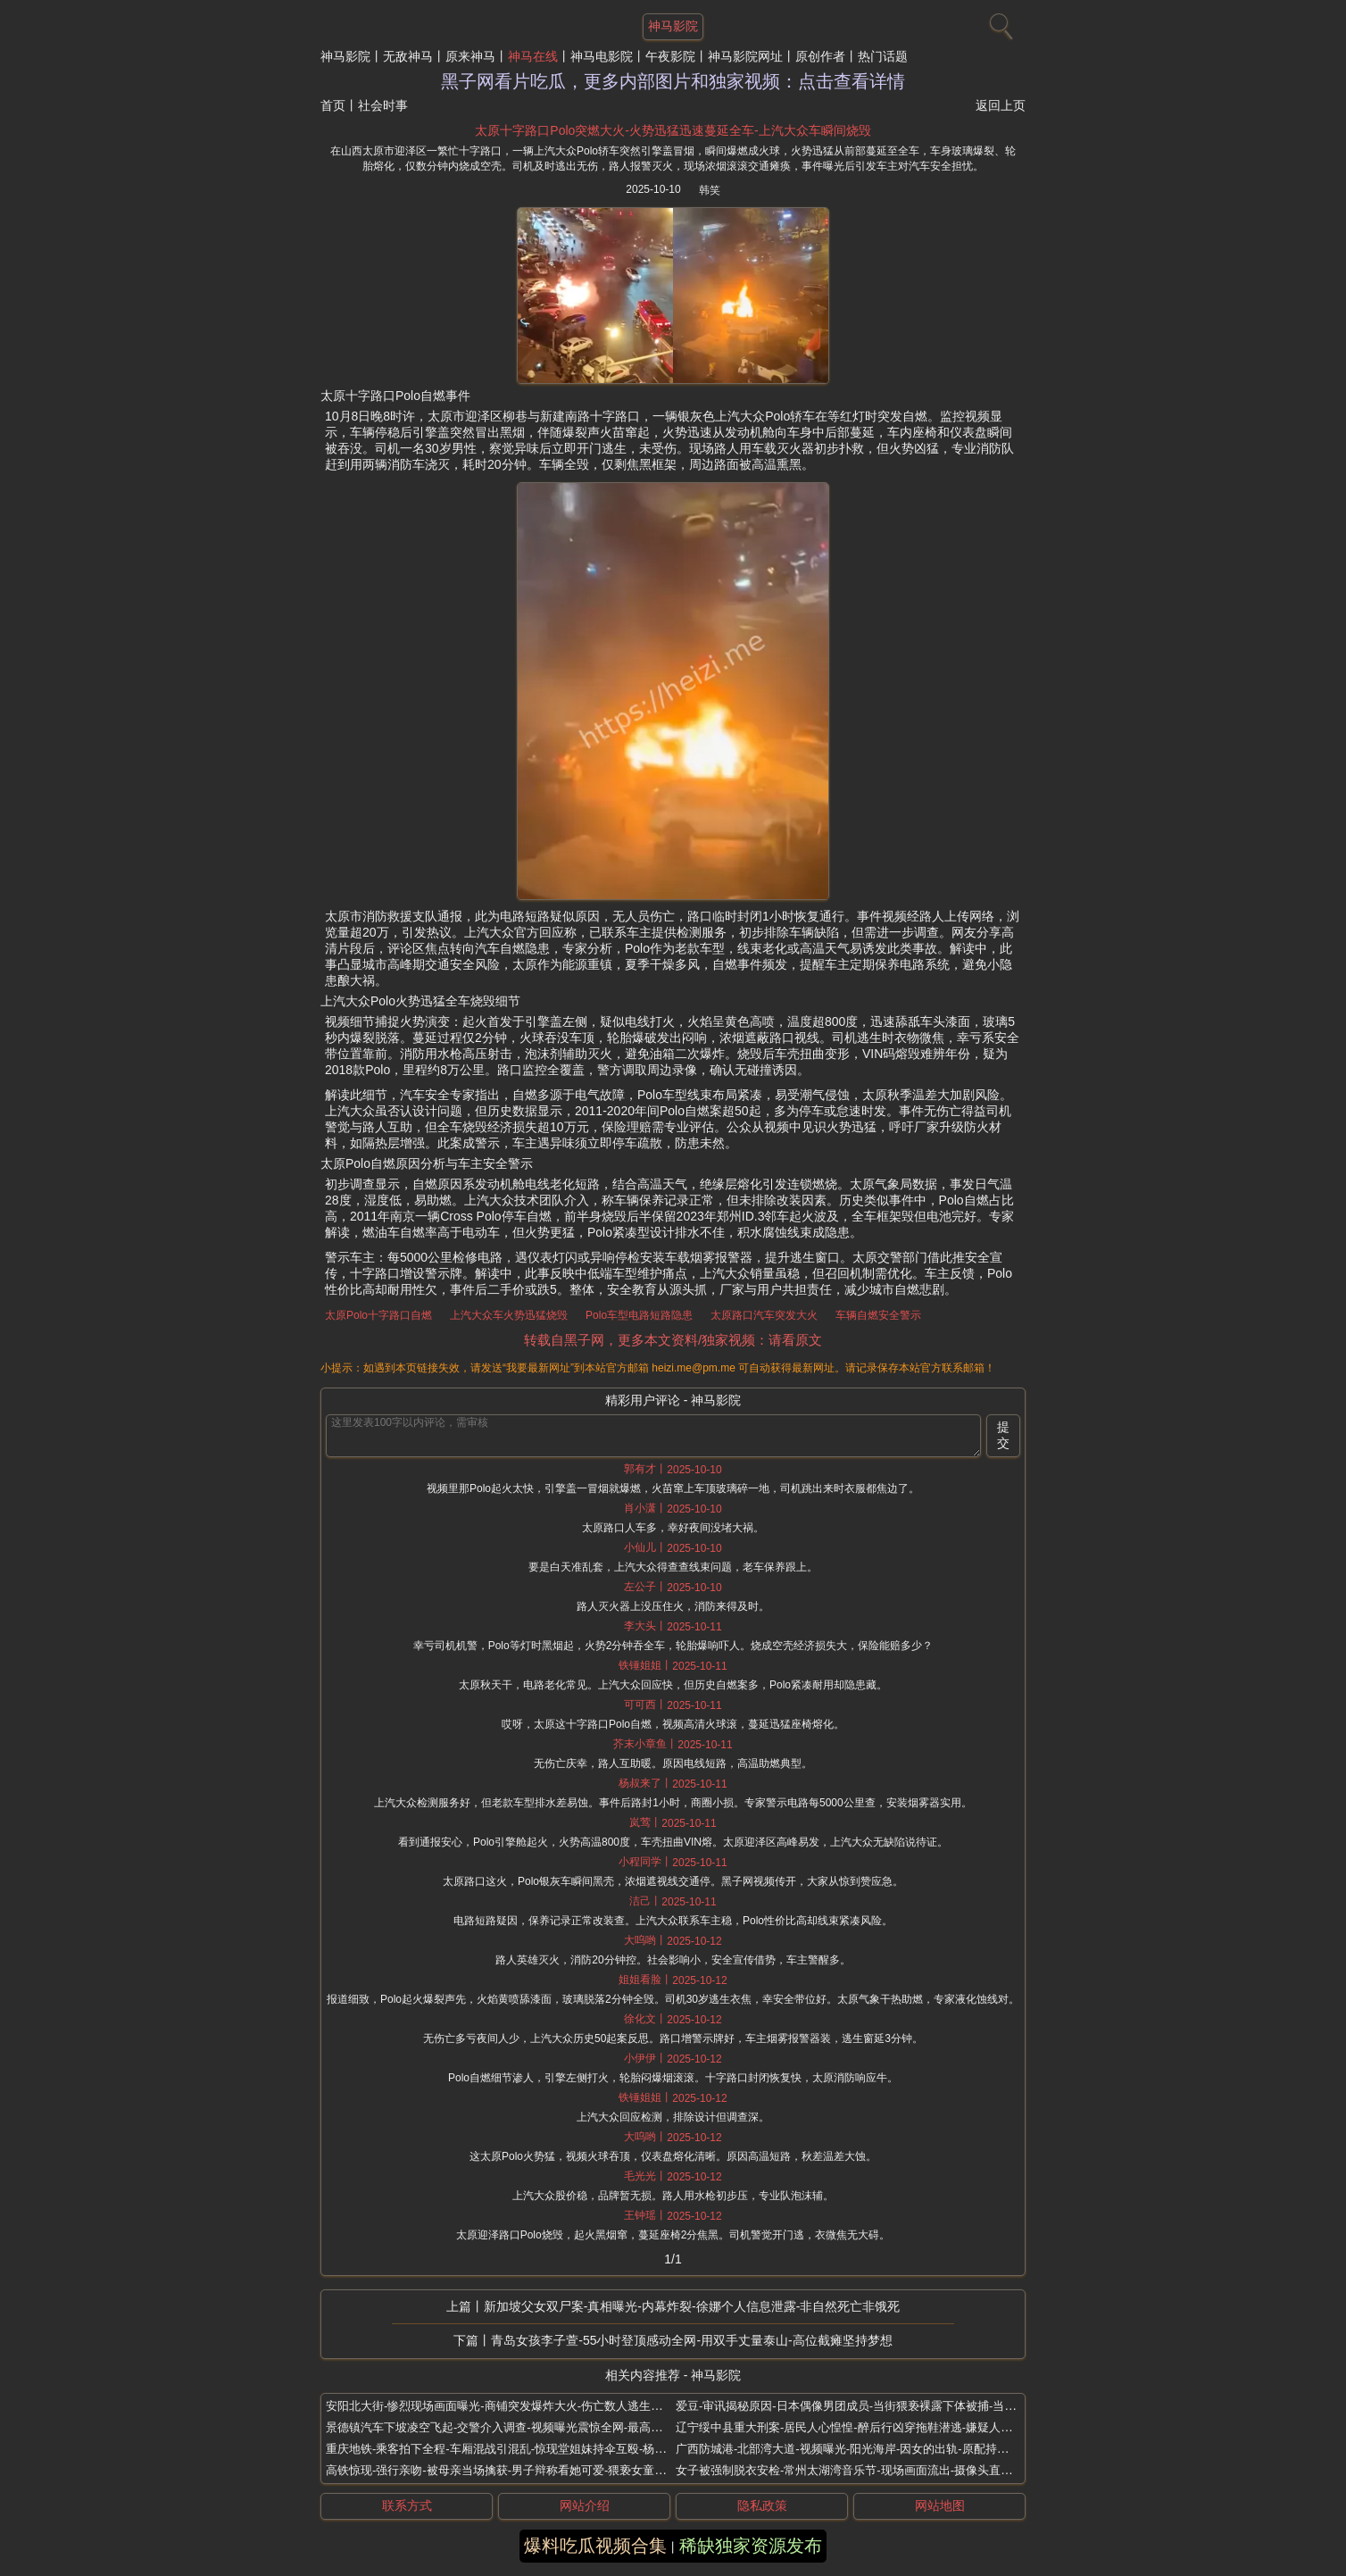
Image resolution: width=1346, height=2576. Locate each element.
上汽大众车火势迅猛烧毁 (509, 1315)
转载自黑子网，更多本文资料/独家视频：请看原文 (673, 1339)
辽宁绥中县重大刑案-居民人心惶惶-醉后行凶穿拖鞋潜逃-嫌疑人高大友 (855, 2427)
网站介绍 (585, 2505)
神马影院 (345, 56)
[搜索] (999, 22)
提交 (1003, 1435)
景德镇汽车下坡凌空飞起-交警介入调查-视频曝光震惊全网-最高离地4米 (509, 2427)
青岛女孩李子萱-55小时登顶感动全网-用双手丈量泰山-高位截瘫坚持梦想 (692, 2340)
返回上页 (1001, 105)
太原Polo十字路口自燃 (378, 1315)
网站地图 (940, 2505)
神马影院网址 (745, 56)
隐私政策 (762, 2505)
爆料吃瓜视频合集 (595, 2545)
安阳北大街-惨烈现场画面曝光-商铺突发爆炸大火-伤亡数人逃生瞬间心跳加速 (523, 2406)
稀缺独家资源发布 (750, 2545)
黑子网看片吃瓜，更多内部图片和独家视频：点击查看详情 (673, 81)
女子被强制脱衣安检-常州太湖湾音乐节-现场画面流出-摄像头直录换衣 (855, 2470)
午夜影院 (670, 56)
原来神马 (470, 56)
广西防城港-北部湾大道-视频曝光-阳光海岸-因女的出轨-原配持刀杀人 (854, 2448)
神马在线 (533, 56)
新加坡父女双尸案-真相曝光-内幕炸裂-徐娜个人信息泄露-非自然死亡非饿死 (692, 2306)
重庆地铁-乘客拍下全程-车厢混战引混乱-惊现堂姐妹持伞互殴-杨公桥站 (507, 2448)
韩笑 (709, 190)
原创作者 (820, 56)
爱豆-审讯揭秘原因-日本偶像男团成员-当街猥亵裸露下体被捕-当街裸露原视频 (875, 2406)
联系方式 (407, 2505)
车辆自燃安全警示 (878, 1315)
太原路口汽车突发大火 (764, 1315)
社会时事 (383, 105)
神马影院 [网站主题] (673, 26)
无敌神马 (408, 56)
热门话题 (883, 56)
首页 (332, 105)
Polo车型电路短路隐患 (639, 1315)
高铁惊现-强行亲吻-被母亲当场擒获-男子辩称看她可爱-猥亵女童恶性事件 (513, 2470)
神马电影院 (601, 56)
